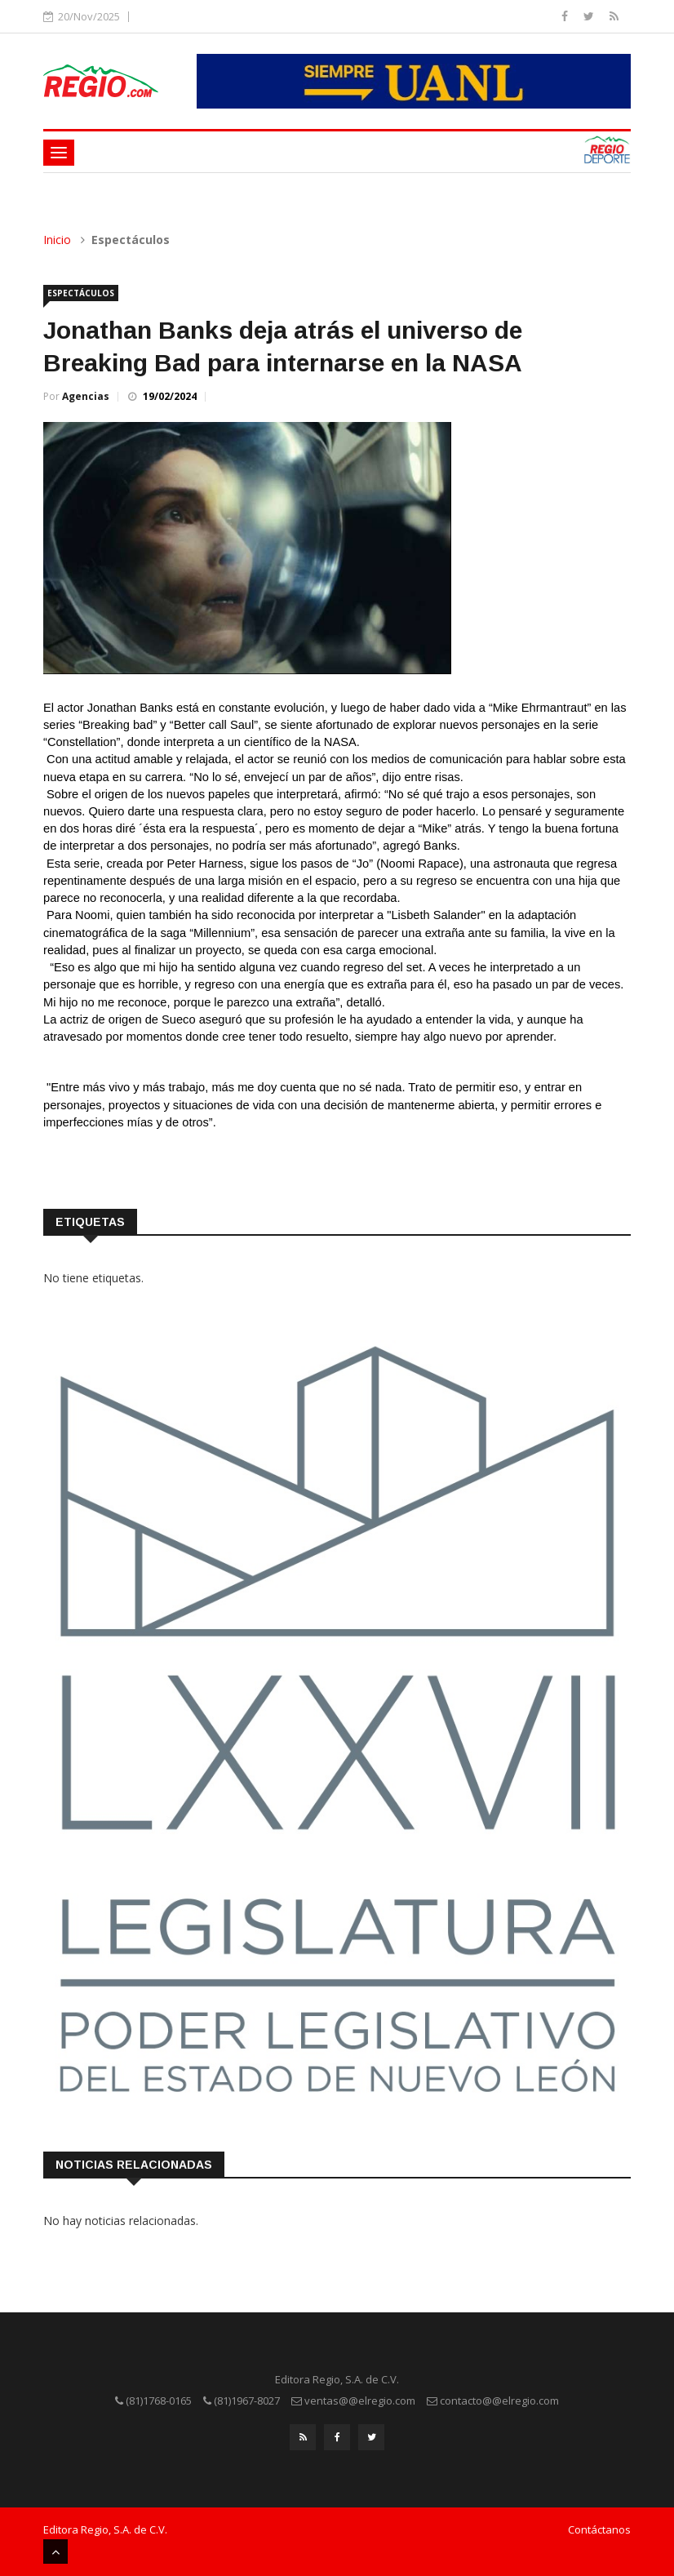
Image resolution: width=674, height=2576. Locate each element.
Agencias (85, 396)
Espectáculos (80, 293)
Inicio (57, 239)
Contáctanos (599, 2529)
